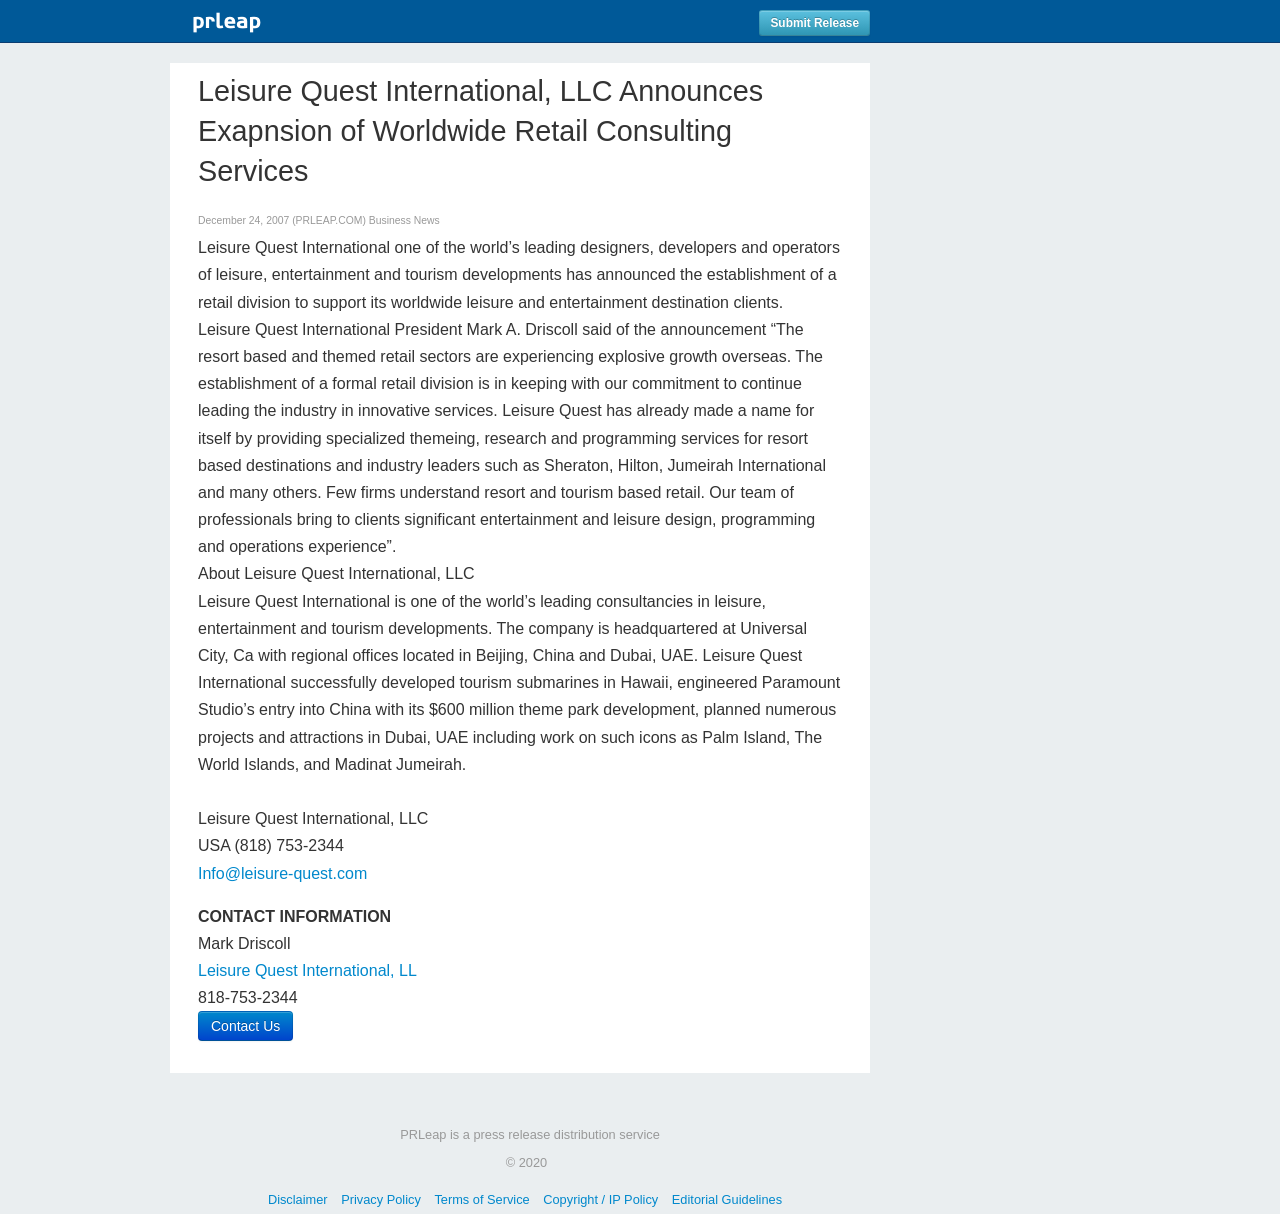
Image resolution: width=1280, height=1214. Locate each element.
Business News (404, 220)
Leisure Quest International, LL (307, 970)
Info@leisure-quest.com (282, 873)
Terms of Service (481, 1199)
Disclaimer (298, 1199)
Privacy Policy (381, 1199)
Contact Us (245, 1026)
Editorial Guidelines (727, 1199)
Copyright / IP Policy (600, 1199)
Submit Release (814, 23)
